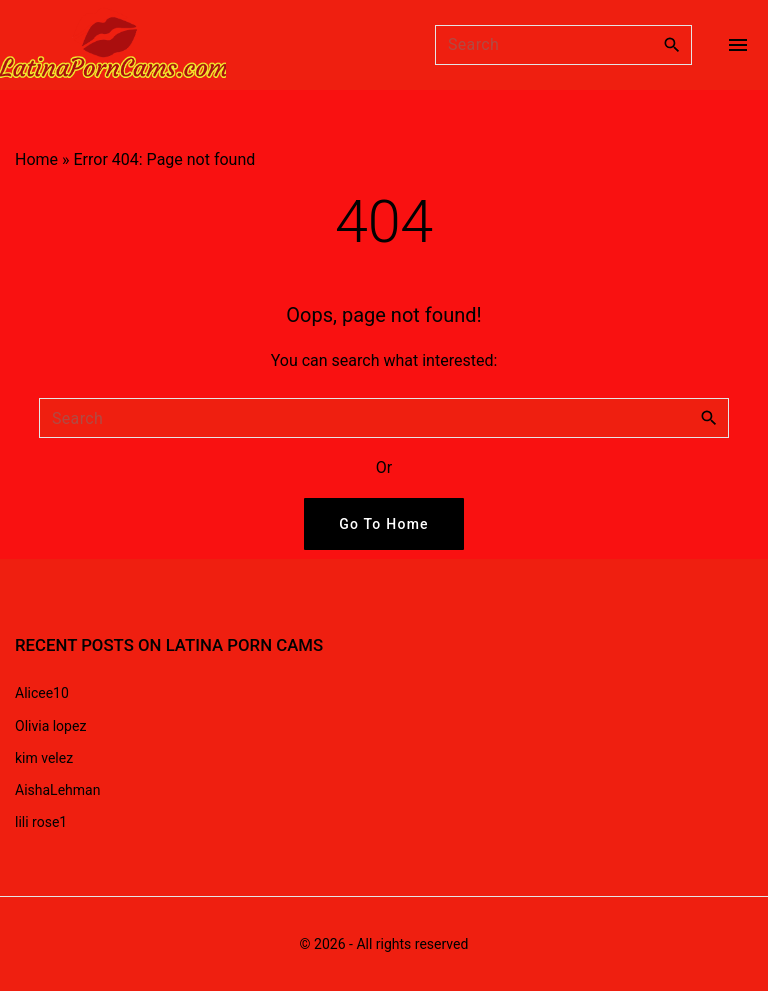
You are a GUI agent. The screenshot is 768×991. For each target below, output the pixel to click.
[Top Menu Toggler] (738, 45)
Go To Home (384, 524)
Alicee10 (42, 693)
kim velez (44, 758)
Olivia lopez (50, 726)
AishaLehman (57, 790)
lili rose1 (41, 822)
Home (36, 159)
